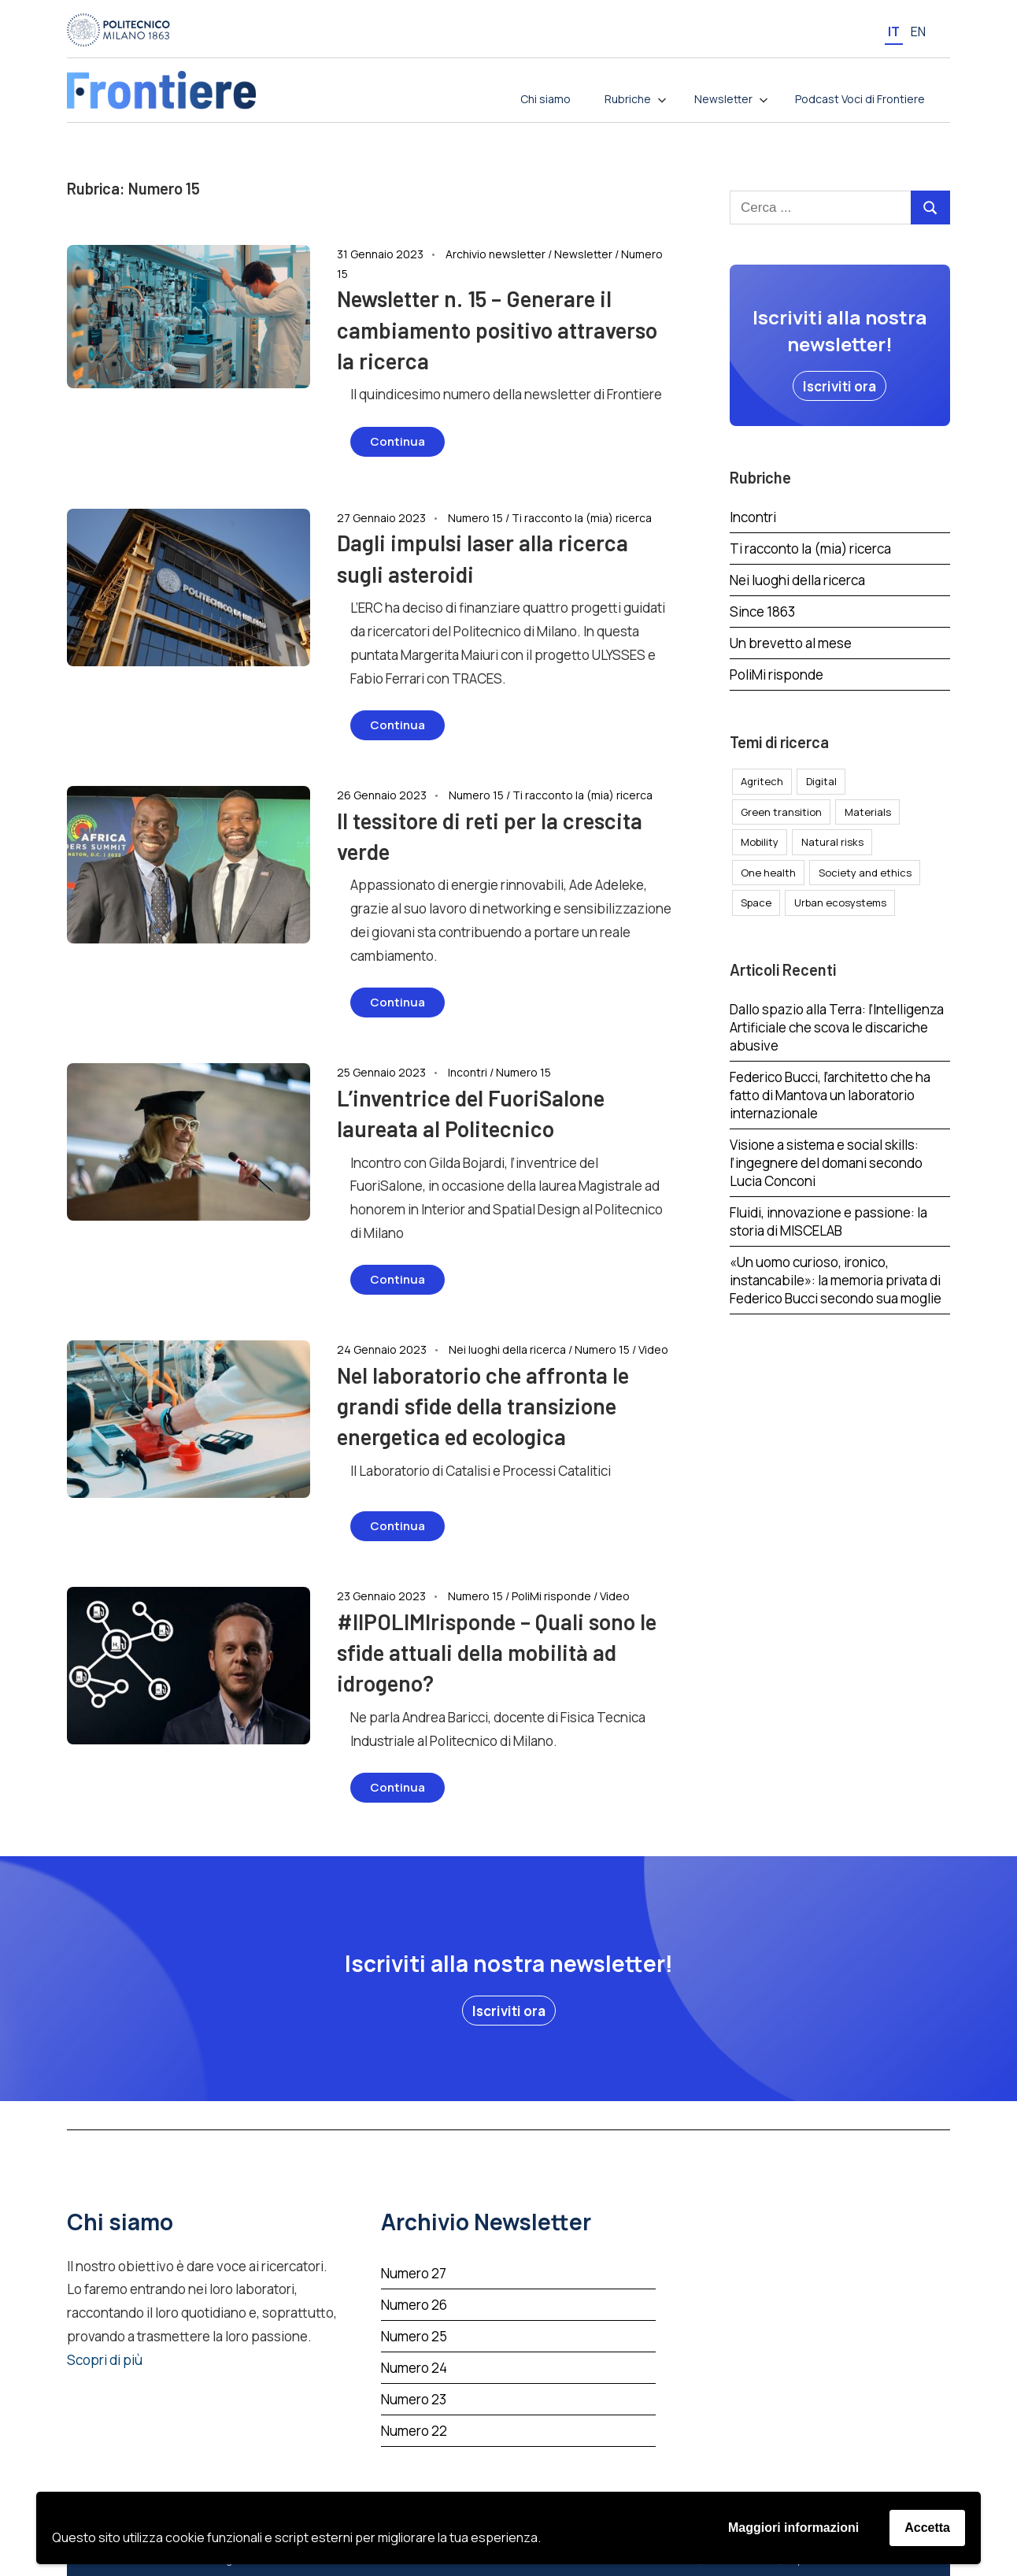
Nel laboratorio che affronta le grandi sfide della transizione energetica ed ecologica (483, 1406)
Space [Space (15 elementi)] (756, 902)
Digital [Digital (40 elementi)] (821, 781)
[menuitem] (894, 30)
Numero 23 (413, 2399)
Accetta (927, 2527)
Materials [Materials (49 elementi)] (868, 812)
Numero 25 (414, 2336)
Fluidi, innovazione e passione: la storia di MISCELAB (828, 1221)
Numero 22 (414, 2431)
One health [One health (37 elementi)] (768, 872)
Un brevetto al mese (791, 643)
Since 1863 (762, 611)
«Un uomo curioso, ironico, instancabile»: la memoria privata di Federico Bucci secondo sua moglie (835, 1280)
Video (653, 1349)
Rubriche (636, 98)
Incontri (467, 1072)
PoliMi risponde (551, 1595)
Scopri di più (104, 2360)
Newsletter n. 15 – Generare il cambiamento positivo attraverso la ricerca (497, 329)
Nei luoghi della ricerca (507, 1349)
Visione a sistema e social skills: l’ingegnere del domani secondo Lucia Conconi (826, 1163)
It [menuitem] (894, 31)
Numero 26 (414, 2305)
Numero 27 (413, 2273)
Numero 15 (475, 517)
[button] (839, 386)
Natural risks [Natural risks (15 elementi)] (832, 842)
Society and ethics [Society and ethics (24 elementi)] (865, 872)
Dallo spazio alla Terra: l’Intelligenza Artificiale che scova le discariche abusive (837, 1027)
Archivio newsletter (495, 253)
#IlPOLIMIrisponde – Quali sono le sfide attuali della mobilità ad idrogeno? (496, 1652)
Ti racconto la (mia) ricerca (582, 517)
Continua (397, 441)
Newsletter (731, 98)
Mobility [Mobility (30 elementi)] (759, 842)
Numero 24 (414, 2368)
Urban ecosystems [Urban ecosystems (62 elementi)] (840, 902)
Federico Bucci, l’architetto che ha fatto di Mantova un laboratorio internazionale (830, 1095)
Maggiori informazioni (793, 2527)
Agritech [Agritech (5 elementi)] (762, 781)
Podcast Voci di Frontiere (860, 98)
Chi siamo (545, 98)
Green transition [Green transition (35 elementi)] (781, 812)
